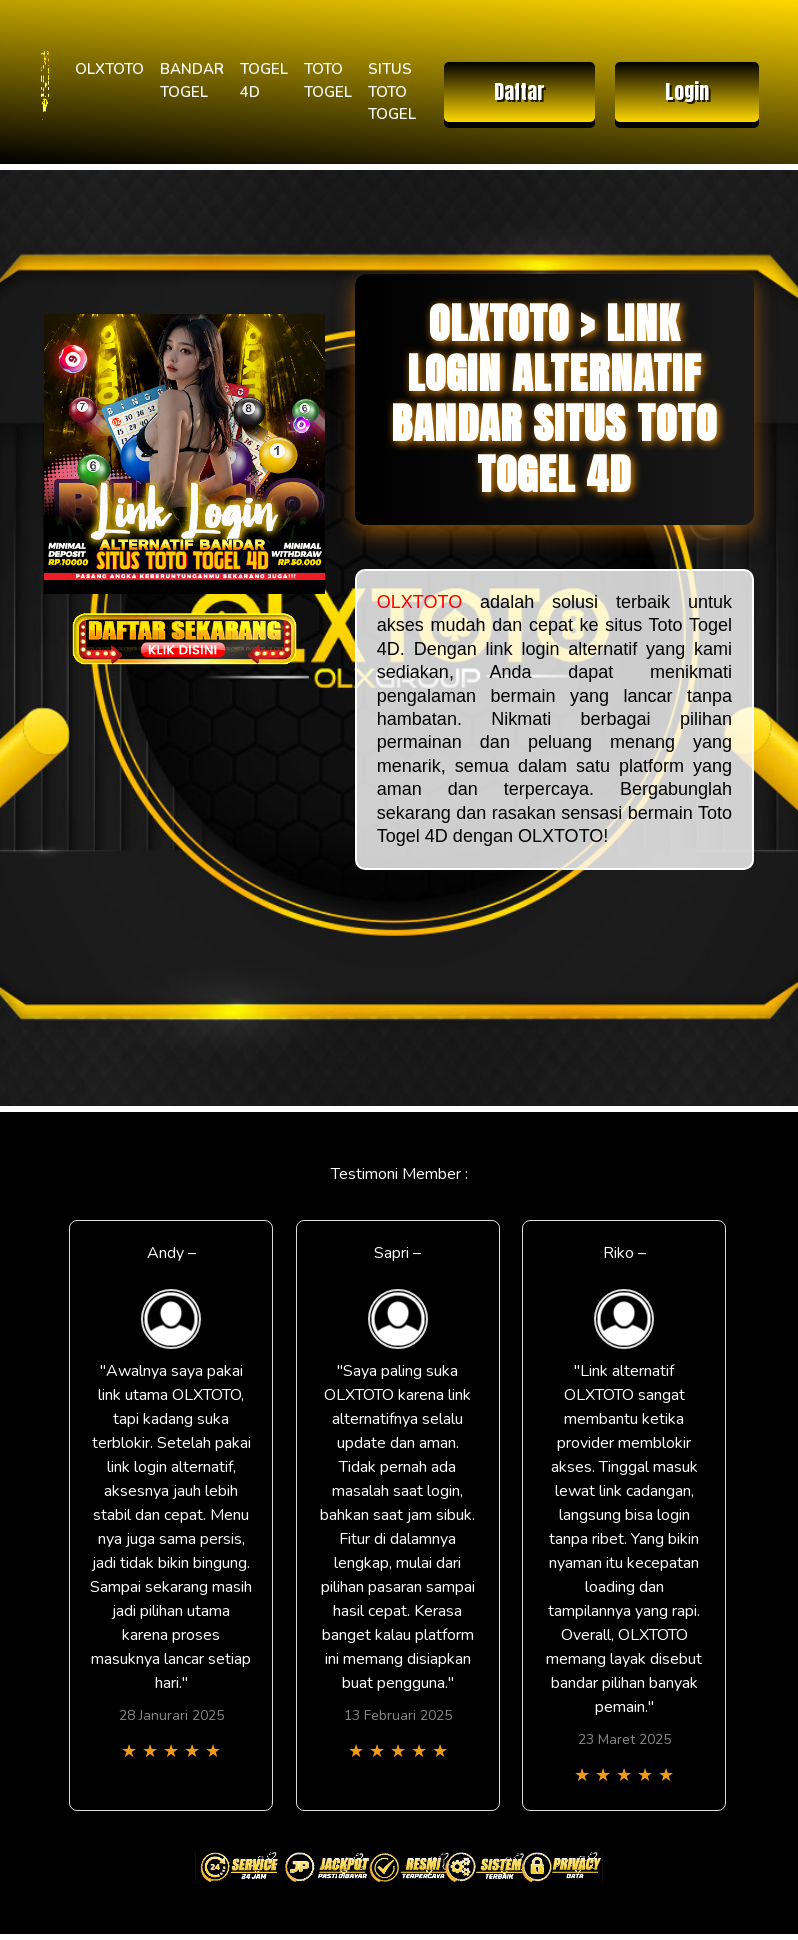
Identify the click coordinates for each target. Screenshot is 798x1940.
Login (687, 91)
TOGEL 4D (264, 80)
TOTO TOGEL (328, 80)
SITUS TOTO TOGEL (392, 91)
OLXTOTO (109, 69)
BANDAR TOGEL (192, 80)
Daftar (519, 91)
